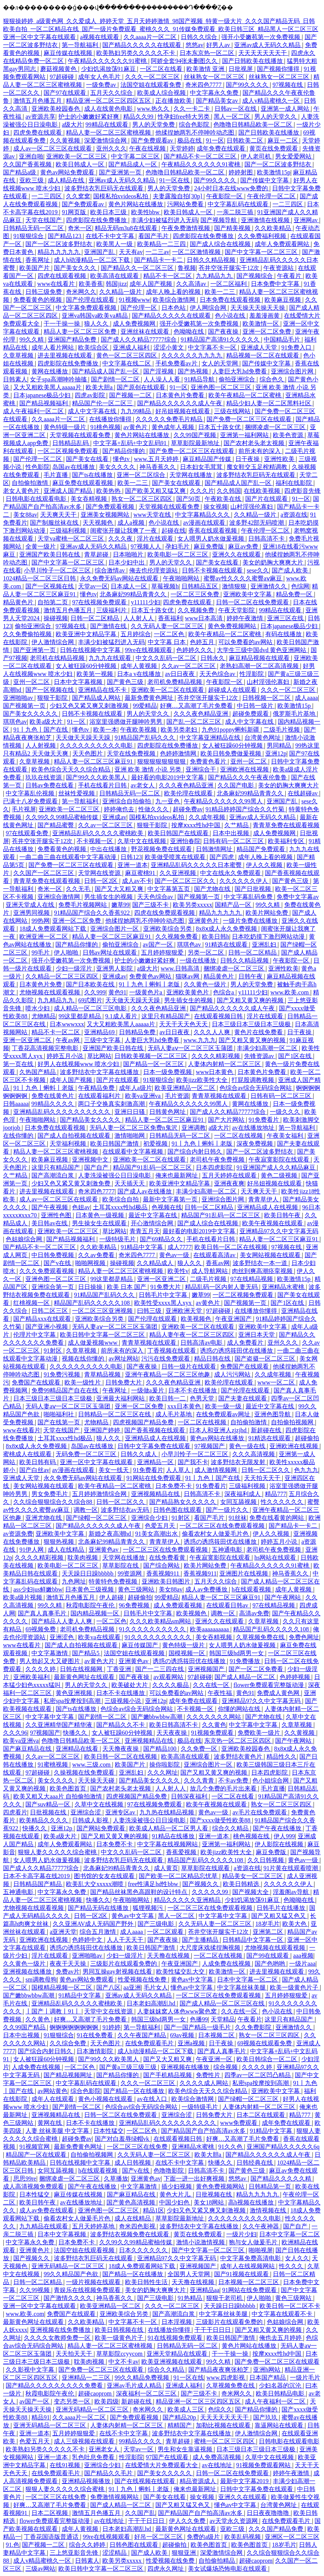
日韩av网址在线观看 (110, 952)
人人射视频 (41, 745)
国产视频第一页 (25, 705)
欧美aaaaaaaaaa (210, 1629)
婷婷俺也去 (120, 809)
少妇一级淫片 (75, 968)
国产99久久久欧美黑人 (97, 777)
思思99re (24, 2178)
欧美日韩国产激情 (115, 1143)
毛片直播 (56, 475)
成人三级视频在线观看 (85, 2441)
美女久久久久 (118, 467)
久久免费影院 (254, 2027)
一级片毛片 (305, 2377)
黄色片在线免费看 (259, 1032)
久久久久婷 (41, 1669)
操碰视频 (56, 618)
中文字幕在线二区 (127, 363)
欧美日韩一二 (168, 1398)
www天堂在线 (152, 514)
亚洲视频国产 (207, 1669)
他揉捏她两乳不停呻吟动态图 (195, 132)
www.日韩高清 (181, 968)
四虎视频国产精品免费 (144, 1422)
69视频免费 (41, 1629)
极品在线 (190, 140)
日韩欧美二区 (246, 140)
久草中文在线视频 (142, 841)
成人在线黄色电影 (109, 108)
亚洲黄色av (104, 1549)
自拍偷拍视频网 (293, 1422)
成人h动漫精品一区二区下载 (92, 260)
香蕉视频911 (163, 1573)
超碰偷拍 (307, 1438)
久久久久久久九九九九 (192, 355)
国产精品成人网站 (97, 698)
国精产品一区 (234, 905)
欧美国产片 (35, 268)
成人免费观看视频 (178, 1605)
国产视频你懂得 (279, 69)
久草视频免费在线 (261, 1637)
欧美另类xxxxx (192, 905)
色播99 (199, 2019)
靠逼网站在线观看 (280, 2425)
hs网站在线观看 (275, 1557)
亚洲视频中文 (91, 1159)
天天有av (131, 252)
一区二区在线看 (162, 69)
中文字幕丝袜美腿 (242, 1987)
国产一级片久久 (228, 1510)
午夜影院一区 (225, 196)
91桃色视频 (105, 427)
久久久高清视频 (254, 1454)
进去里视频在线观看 (66, 355)
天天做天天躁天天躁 (84, 737)
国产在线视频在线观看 (145, 2481)
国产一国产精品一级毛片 (198, 2027)
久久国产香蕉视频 (28, 164)
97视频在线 (288, 85)
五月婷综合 (136, 634)
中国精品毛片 (283, 339)
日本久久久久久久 (144, 2250)
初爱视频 (156, 1143)
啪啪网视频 (91, 1263)
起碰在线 (173, 530)
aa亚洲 (132, 1987)
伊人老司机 (256, 156)
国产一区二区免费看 (257, 1669)
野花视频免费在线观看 (162, 849)
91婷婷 (111, 2027)
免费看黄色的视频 (38, 299)
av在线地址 (217, 2465)
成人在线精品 (67, 1549)
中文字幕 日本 (167, 642)
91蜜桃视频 (53, 1764)
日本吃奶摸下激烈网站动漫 (269, 936)
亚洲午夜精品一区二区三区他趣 (168, 1374)
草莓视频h (164, 586)
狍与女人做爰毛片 (254, 2242)
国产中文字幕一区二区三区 (262, 252)
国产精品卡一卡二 (159, 260)
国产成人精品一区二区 (245, 1677)
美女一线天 (114, 1470)
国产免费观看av (153, 140)
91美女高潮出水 (157, 1533)
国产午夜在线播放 (278, 1828)
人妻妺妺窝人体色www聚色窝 (178, 2011)
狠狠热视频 (59, 1541)
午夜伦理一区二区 (272, 196)
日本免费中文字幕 (276, 284)
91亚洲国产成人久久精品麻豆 (276, 1167)
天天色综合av (218, 674)
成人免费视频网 (135, 323)
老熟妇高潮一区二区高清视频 (260, 666)
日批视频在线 (49, 1812)
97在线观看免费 (28, 833)
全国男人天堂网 (189, 2274)
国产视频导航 (219, 220)
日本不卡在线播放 (193, 1390)
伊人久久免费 (188, 2521)
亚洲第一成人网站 (286, 108)
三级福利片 (112, 610)
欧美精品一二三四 (162, 244)
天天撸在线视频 (169, 1955)
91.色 (12, 2545)
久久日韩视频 (266, 1860)
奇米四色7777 (204, 85)
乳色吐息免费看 (94, 2457)
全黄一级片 (41, 546)
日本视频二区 (217, 2035)
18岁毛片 (267, 1924)
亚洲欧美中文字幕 (248, 594)
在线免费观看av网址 (224, 1414)
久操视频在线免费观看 (85, 1772)
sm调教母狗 (41, 1979)
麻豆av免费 (244, 546)
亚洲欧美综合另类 (168, 928)
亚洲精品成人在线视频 (268, 1207)
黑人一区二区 (233, 116)
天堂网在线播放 (191, 475)
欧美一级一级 (224, 1406)
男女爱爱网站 (294, 156)
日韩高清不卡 (267, 538)
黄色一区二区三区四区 (127, 355)
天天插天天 (130, 1183)
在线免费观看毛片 (150, 2043)
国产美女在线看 (88, 459)
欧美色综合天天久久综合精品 (71, 769)
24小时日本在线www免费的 (231, 188)
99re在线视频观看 (149, 650)
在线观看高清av (215, 1255)
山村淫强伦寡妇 (252, 506)
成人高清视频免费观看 (34, 2186)
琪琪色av (15, 721)
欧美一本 (105, 729)
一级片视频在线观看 (94, 2282)
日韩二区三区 (50, 1311)
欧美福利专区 (287, 841)
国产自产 (97, 1167)
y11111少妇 (146, 602)
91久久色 (231, 2146)
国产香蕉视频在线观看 (155, 1430)
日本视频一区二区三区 (249, 2282)
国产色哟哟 (270, 1963)
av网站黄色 (52, 2091)
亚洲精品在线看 (78, 1748)
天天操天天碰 (97, 1780)
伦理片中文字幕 (35, 1334)
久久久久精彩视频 (216, 1056)
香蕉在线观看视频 (213, 530)
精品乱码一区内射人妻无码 (222, 1287)
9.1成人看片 (122, 1016)
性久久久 (292, 2266)
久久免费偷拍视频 (28, 634)
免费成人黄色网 (279, 1693)
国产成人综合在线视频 (221, 244)
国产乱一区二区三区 (194, 721)
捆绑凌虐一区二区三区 (276, 427)
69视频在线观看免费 (265, 2043)
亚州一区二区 (32, 682)
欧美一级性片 (83, 1382)
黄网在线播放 (50, 371)
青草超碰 (97, 554)
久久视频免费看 (177, 936)
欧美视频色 (197, 1318)
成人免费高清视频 (218, 2457)
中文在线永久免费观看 (231, 873)
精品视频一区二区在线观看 (263, 355)
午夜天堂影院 (237, 610)
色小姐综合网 (271, 1780)
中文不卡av (123, 2361)
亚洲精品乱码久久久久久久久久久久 (62, 1111)
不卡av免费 (234, 1780)
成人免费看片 (246, 1342)
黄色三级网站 (137, 1589)
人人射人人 (139, 618)
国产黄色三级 (126, 682)
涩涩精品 (115, 2552)
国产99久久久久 (248, 85)
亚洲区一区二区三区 (292, 2537)
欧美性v (178, 1271)
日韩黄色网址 (168, 1111)
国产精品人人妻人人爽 (62, 1621)
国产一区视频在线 (50, 586)
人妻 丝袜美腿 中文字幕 (58, 2131)
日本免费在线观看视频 (231, 299)
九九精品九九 (215, 276)
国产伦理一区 (139, 307)
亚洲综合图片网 (293, 371)
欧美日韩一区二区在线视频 (231, 1247)
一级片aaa (302, 1963)
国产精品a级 (20, 172)
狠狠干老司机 (225, 2298)
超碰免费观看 (251, 713)
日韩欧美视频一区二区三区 (151, 1056)
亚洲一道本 (132, 865)
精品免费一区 (295, 594)
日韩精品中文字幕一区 (253, 1939)
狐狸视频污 (148, 1908)
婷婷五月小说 (66, 1056)
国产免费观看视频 (111, 506)
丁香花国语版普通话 (52, 2537)
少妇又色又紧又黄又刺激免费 (71, 1183)
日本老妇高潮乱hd (152, 2003)
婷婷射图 (241, 172)
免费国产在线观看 (245, 1366)
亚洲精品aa (204, 2290)
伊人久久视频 (265, 865)
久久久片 (202, 491)
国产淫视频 (159, 371)
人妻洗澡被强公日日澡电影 (115, 1175)
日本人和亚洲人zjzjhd (218, 1430)
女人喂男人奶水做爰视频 (211, 538)
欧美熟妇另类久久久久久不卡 (136, 53)
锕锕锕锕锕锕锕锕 (75, 2027)
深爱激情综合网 (106, 140)
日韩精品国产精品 (38, 1884)
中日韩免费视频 (53, 1255)
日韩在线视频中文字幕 (91, 650)
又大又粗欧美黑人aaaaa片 (48, 387)
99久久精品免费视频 (142, 2377)
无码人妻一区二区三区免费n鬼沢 (134, 1127)
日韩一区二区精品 (95, 618)
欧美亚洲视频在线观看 (172, 2361)
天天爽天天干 (59, 514)
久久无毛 (79, 889)
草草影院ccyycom (120, 2353)
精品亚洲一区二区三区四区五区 (109, 100)
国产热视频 (194, 371)
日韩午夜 (251, 976)
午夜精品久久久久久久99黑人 (224, 801)
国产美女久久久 (76, 268)
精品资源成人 (199, 2481)
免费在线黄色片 (53, 1096)
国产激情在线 (109, 626)
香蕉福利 (170, 618)
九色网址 (74, 1581)
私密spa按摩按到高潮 (73, 1701)
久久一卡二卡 (192, 108)
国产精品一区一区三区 (154, 1064)
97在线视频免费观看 (100, 602)
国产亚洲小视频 (47, 1326)
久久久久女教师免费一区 (58, 2338)
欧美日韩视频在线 (120, 2330)
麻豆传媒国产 (141, 1645)
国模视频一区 (188, 1653)
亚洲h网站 (267, 2369)
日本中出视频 (231, 833)
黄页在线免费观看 (274, 148)
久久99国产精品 (25, 2027)
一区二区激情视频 (197, 252)
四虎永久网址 (166, 2568)
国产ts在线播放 (93, 475)
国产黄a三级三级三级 (128, 2067)
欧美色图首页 (69, 1788)
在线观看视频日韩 (219, 1016)
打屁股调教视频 (253, 1080)
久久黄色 (214, 1725)
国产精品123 (65, 236)
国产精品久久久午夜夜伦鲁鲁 (248, 777)
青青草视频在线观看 (220, 1096)
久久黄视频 (65, 140)
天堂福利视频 (69, 1143)
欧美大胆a (100, 387)
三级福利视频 (69, 530)
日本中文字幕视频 (79, 682)
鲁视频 (187, 268)
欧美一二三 (220, 291)
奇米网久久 (81, 291)
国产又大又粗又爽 (120, 889)
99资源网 (130, 1573)
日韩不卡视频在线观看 (213, 570)
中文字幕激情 (50, 1653)
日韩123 (131, 857)
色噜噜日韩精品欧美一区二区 (253, 124)
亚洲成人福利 (132, 347)
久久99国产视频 (196, 435)
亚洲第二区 (269, 1931)
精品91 (40, 2417)
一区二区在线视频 (239, 1135)
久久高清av (192, 284)
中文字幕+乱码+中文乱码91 (130, 443)
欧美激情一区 (261, 323)
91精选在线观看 (227, 944)
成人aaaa (306, 698)
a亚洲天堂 (63, 1931)
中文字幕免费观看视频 (87, 307)
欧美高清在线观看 (115, 276)
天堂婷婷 (182, 148)
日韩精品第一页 (271, 2186)
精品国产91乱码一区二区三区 (153, 1167)
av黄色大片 (100, 1661)
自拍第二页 (53, 602)
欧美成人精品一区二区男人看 (169, 1828)
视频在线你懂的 (84, 1358)
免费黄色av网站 (151, 976)
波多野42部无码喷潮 (257, 522)
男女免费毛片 (50, 1494)
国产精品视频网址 (69, 2075)
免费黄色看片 (209, 761)
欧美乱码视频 (243, 2537)
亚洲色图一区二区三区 (222, 387)
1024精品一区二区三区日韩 (40, 578)
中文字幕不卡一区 (213, 347)
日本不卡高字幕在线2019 (37, 1876)
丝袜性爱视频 (77, 793)
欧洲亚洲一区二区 (44, 936)
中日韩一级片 (256, 705)
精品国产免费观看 (261, 849)
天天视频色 (98, 522)
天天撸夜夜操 (121, 1748)
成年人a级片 (135, 1088)
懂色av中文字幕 (192, 1987)
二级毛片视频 (282, 729)
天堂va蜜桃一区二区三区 (71, 538)
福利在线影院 (294, 483)
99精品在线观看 (108, 124)
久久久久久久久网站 (214, 1717)
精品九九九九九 (59, 252)
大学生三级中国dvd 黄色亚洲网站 (262, 650)
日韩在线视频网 (82, 1669)
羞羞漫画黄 (265, 315)
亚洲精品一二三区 (87, 2377)
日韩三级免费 (44, 291)
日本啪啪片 (129, 554)
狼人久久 (97, 323)
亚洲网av (306, 220)
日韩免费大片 (124, 1382)
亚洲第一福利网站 (245, 435)
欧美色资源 (289, 435)
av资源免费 (18, 1533)
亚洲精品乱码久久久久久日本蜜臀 (197, 865)
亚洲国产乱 (100, 252)
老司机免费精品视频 (175, 682)
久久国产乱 (140, 2513)
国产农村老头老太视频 (255, 443)
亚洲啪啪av (18, 698)
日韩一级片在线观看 (189, 1366)
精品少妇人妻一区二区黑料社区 (269, 403)
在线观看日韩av (228, 1605)
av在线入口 (153, 2099)
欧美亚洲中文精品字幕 (87, 634)
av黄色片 (136, 427)
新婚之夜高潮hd (111, 1533)
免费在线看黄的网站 (277, 1518)
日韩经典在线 (255, 2162)
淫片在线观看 (156, 538)
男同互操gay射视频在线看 (118, 1971)
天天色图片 (88, 753)
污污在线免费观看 (166, 1358)
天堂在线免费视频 (132, 753)
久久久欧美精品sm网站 (161, 1621)
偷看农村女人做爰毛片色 (216, 1533)
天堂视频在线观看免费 (81, 435)
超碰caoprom (95, 2393)
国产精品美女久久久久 (91, 1119)
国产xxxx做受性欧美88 (221, 1820)
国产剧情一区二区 (116, 379)
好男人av (219, 45)
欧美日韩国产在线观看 (179, 833)
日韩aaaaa (16, 1104)
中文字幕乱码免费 (249, 897)
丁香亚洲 (120, 1669)
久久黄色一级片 (206, 984)
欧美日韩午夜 (283, 1215)
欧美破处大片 (130, 1685)
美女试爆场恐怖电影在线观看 (228, 2568)
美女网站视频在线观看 (271, 1255)
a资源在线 (293, 514)
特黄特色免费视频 (114, 1581)
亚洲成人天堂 (260, 347)
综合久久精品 (231, 1828)
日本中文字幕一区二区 (248, 1979)
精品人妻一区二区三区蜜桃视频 (109, 132)
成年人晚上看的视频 (174, 291)
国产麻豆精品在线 (28, 1748)
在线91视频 (65, 2465)
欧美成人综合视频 (162, 92)
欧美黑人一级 (115, 244)
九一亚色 (168, 801)
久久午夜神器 (261, 2226)
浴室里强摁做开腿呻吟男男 (126, 721)
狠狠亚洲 (184, 2552)
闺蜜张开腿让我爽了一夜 (124, 530)
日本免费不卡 (174, 1486)
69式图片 (90, 1000)
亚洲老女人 (105, 2449)
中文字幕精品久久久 (203, 514)
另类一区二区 (206, 952)
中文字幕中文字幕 (50, 1717)
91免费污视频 (62, 1374)
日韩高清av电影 (202, 1342)
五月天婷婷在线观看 (230, 1175)
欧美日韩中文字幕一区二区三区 (103, 1334)
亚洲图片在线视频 (244, 1573)
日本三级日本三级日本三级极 (252, 1024)
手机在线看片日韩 (103, 785)
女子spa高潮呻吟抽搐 (59, 379)
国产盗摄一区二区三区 (266, 1358)
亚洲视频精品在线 (156, 1494)
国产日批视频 (253, 889)
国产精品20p (180, 2417)
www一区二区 (276, 1382)
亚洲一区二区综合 (142, 475)
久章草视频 (19, 355)
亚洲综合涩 (86, 1812)
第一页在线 (19, 1064)
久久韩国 (229, 491)
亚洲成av (114, 817)
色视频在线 (167, 1207)
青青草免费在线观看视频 (286, 825)
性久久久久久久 (283, 1502)
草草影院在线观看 (206, 1868)
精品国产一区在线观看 (37, 2154)
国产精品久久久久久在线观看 (142, 45)
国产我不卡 (193, 1462)
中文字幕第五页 (169, 889)
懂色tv (122, 459)
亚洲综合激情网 (59, 897)
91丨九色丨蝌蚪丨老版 (150, 984)
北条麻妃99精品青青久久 (134, 594)
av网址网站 (123, 1358)
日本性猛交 (108, 2131)
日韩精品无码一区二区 (34, 228)
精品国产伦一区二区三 (103, 403)
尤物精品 (43, 1016)
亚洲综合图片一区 (115, 928)
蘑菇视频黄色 (59, 69)
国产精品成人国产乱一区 (106, 371)
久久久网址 (162, 1772)
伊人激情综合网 (53, 642)
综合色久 (272, 379)
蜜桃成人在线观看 (28, 1454)
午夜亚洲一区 (215, 2059)
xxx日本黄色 (184, 1406)
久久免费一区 (200, 1748)
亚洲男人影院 (115, 968)
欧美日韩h (215, 936)
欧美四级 (106, 2401)
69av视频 (183, 2035)
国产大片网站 (227, 1119)
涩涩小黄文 (169, 347)
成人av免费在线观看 (47, 2210)
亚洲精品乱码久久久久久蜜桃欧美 (98, 833)
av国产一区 (158, 944)
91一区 (215, 140)
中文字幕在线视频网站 (168, 1844)
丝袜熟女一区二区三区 (215, 77)
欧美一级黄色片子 (295, 1987)
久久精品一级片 (121, 291)
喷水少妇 (38, 1008)
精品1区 (153, 2210)
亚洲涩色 (62, 1637)
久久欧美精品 (274, 228)
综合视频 (226, 2067)
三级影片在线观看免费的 (124, 1963)
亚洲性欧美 (280, 459)
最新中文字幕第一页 (171, 1199)
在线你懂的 (19, 1135)
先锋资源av (259, 1056)
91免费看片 (264, 1119)
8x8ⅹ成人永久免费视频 (227, 928)
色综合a (224, 992)
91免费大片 (166, 1287)
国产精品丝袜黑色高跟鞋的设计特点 (139, 1892)
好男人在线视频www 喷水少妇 (79, 1064)
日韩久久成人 (139, 1454)
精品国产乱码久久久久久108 (92, 1303)
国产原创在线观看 (142, 387)
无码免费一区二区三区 (87, 1454)
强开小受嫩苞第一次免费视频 (261, 37)
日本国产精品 (268, 2377)
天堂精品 (223, 2019)
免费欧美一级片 (260, 1732)
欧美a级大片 (47, 721)
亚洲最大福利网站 (121, 1398)
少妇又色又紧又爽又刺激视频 (90, 705)
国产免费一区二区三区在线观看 (250, 419)
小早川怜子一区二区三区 (58, 570)
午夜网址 (115, 1390)
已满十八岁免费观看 (31, 801)
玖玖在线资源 (44, 777)
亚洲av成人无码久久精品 (268, 45)
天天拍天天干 (263, 1478)
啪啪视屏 (261, 2250)
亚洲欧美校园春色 (56, 108)
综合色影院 (195, 124)
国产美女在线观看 (177, 483)
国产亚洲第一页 (121, 172)
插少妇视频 (177, 2186)
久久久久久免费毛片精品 (170, 419)
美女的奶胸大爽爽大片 (274, 562)
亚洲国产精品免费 (73, 339)
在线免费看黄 (168, 1557)
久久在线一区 (212, 1685)
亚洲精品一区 (156, 1462)
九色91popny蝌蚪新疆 (231, 729)
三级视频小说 (123, 1701)
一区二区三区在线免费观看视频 (223, 1525)
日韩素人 (15, 379)
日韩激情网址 (215, 849)
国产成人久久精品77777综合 (139, 339)
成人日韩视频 (133, 2162)
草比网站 (99, 1056)
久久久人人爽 (213, 1032)
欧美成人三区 (186, 2409)
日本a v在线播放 (139, 674)
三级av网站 (40, 2568)
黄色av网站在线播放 (218, 1438)
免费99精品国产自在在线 (65, 1390)
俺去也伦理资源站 (154, 570)
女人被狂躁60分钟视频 (87, 666)
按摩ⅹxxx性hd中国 (196, 825)
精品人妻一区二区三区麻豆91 (94, 761)
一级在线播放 (199, 960)
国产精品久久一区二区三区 (138, 268)
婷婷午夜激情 (246, 618)
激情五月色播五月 (38, 100)
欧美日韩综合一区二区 (267, 2059)
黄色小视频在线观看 (106, 2099)
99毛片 (41, 952)
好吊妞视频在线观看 (183, 411)
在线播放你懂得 (111, 419)
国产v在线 (58, 1263)
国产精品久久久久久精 (281, 2178)
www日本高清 (204, 618)
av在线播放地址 (253, 1127)
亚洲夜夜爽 (229, 1183)
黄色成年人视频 (174, 427)
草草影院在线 (121, 1565)
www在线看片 (56, 284)
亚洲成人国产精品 (69, 491)
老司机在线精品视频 (58, 658)
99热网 (40, 920)
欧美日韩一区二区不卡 (290, 2306)
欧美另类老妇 (180, 729)
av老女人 (143, 785)
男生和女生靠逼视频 (186, 2449)
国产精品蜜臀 (56, 825)
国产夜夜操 (224, 331)
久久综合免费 (69, 2043)
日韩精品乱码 (71, 443)
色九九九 (306, 1470)
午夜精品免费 (97, 1088)
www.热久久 (154, 108)
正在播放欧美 (174, 100)
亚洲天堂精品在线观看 (178, 2353)
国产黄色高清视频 (131, 2202)
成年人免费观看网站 (283, 244)
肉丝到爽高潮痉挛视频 (263, 1271)
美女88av (25, 514)
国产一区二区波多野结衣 (278, 164)
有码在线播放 (284, 634)
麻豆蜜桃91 (141, 873)
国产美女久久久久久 (31, 713)
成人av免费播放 (207, 1589)
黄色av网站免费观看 (68, 172)
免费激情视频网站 (115, 2497)
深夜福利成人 (243, 1494)
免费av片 (68, 1971)
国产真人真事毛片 (43, 1613)
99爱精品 (145, 705)
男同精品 (280, 745)
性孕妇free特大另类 (184, 116)
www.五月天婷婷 (157, 459)
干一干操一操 (62, 323)
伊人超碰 (112, 1597)
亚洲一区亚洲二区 (28, 1040)
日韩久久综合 (200, 37)
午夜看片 (290, 276)
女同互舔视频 (239, 1502)
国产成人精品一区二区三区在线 (223, 2003)
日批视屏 (241, 69)
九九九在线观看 (111, 658)
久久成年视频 (208, 817)
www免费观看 (239, 2123)
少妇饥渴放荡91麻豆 (109, 69)
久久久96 (15, 1732)
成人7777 (179, 1247)
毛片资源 (177, 1096)
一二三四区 (47, 196)
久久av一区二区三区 (189, 666)
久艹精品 (237, 825)
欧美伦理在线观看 (189, 793)
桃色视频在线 (252, 1836)
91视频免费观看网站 (264, 2465)
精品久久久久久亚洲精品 (188, 1900)
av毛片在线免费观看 (260, 1812)
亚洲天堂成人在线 (31, 905)
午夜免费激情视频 (186, 228)
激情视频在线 (269, 2210)
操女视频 (215, 506)
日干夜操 (248, 459)
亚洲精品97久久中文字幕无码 (278, 1231)
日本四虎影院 (215, 1167)
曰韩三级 (150, 1311)
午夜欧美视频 (139, 729)
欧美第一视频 (95, 674)
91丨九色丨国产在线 (41, 729)
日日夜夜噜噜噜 (269, 2513)
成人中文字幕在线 (93, 411)
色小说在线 (231, 315)
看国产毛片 (154, 236)
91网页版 (75, 212)
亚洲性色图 (57, 1215)
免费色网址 (304, 1637)
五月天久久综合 (112, 92)
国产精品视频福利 (44, 403)
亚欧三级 (32, 180)
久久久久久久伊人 (244, 881)
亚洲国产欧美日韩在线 (50, 554)
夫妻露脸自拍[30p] (178, 196)
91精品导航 (200, 379)
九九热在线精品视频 (167, 1812)
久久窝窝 (78, 196)
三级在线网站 (233, 411)
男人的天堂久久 (276, 116)
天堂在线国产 (44, 220)
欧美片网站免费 (268, 912)
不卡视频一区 (95, 841)
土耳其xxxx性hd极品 (121, 1207)
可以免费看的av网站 (246, 642)
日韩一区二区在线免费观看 (253, 602)
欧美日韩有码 (38, 1462)
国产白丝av (34, 1470)
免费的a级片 (204, 2537)
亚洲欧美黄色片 (188, 992)
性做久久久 (154, 809)
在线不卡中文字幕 (111, 236)
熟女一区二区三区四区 (142, 498)
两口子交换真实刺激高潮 (112, 1104)
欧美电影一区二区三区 (178, 554)
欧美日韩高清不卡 (174, 1725)
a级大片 (72, 124)
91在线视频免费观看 (176, 2338)
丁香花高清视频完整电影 (46, 1048)
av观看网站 (169, 1677)
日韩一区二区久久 (266, 1470)
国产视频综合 (255, 276)
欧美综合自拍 (121, 1199)
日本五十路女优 (220, 427)
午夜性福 (220, 1693)
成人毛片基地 (174, 1414)
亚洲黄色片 (204, 920)
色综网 (300, 586)
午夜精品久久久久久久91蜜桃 (108, 61)
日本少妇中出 (127, 562)
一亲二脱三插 (236, 212)
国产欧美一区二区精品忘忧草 (179, 1876)
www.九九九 (199, 1040)
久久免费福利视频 (263, 236)
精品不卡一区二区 (168, 276)
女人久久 (297, 2258)
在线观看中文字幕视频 (133, 1151)
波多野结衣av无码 (125, 1510)
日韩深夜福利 (190, 1796)
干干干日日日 (213, 2330)
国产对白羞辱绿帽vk (123, 2138)
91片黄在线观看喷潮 (291, 1868)
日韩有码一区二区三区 (234, 841)
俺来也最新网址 (177, 1175)
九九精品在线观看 (44, 2226)
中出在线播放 (109, 849)
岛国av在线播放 (74, 467)
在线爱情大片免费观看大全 (162, 2465)
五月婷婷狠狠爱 (163, 952)
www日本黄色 (215, 1072)
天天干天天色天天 (184, 1024)
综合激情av (110, 570)
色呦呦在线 (189, 331)
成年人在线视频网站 (248, 2266)
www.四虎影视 (227, 2377)
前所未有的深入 (260, 451)
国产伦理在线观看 (91, 299)
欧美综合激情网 (175, 299)
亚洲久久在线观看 (237, 554)
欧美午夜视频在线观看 (273, 1223)
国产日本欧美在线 (91, 984)
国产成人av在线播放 (145, 1191)
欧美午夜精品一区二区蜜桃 (245, 395)
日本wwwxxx (67, 1024)
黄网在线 (50, 2123)
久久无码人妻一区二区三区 (168, 626)
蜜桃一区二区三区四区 (225, 2441)
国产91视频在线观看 (242, 2274)
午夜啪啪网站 (182, 578)
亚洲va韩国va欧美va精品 (95, 315)
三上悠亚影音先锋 (75, 2552)
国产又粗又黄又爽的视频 (251, 1000)
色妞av (81, 1207)
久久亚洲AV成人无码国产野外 (94, 1924)
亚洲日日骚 (130, 1111)
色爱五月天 (161, 1525)
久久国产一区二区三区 (44, 873)
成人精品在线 (67, 180)
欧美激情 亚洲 (206, 69)
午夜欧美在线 (224, 498)
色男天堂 (203, 1398)
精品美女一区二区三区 (253, 1876)
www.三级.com (92, 1764)
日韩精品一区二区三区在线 (115, 1414)
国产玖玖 (266, 2417)
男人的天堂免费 (154, 124)
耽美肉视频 (83, 1557)
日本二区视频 (50, 2513)
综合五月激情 (98, 1931)
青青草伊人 (264, 1199)
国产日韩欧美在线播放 (253, 61)
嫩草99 (120, 905)
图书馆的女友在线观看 (105, 1876)
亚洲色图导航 (273, 1414)
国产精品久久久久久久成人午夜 (180, 403)
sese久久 (258, 570)
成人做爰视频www (93, 1342)
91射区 (53, 1350)
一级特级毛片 (118, 1239)
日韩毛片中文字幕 (164, 1295)
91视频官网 (35, 2146)
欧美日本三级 (109, 212)
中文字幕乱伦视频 (31, 793)
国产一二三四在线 (160, 1669)
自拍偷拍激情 (31, 483)
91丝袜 (238, 1518)
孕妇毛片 (178, 546)
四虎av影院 (90, 395)
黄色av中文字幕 (133, 1916)
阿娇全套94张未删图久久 (185, 61)
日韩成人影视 (91, 1820)
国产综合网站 (162, 1565)
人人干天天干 (126, 1939)
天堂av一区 (93, 586)
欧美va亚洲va (143, 1096)
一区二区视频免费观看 (69, 451)
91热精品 (190, 2298)
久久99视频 (35, 2290)
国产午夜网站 (283, 1597)
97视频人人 (147, 546)
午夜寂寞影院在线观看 (280, 1159)
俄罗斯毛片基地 (295, 713)
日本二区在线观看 (261, 2115)
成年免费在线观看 (222, 148)
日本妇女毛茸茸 (202, 467)
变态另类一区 (73, 2401)
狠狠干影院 (53, 698)
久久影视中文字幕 (31, 2369)
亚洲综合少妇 (150, 1518)
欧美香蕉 (91, 284)
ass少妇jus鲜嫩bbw (38, 1589)
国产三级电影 (156, 1924)
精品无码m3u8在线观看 (126, 228)
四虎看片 (15, 1812)
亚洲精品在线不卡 (103, 690)
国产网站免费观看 (102, 1828)
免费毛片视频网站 (83, 905)
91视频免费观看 (213, 1732)
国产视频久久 (201, 1884)
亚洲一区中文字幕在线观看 (40, 37)
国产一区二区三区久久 (186, 881)
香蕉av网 (218, 1263)
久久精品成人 (156, 1263)
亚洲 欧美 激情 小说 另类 (148, 769)
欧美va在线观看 (100, 1637)
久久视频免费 (197, 610)
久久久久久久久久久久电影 (97, 745)
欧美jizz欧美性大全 (202, 1080)
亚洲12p (275, 753)
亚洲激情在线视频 (266, 220)
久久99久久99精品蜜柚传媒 (62, 817)
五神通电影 (228, 1549)
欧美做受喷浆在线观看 (176, 857)
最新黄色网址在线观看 (85, 1677)
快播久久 (76, 1732)
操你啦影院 (165, 1764)
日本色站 (174, 307)
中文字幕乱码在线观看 (239, 204)
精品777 (275, 1494)
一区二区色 (170, 634)
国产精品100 (160, 1748)
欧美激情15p (273, 172)
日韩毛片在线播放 (282, 1908)
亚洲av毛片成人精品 (135, 2385)
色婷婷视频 (295, 1677)
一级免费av (101, 85)
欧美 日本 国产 (127, 1287)
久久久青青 (200, 1780)
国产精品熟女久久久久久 (183, 1502)
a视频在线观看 (100, 37)
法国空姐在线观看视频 (135, 1653)
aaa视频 (303, 1955)
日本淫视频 (177, 2322)
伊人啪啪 (67, 952)
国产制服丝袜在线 (55, 522)
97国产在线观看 (168, 2457)
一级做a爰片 (148, 1390)
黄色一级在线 (248, 1446)
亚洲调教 (194, 1127)
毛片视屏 (24, 809)
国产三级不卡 (151, 905)
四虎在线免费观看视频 (165, 912)
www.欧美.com (290, 992)
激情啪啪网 (130, 1135)
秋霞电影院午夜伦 (91, 1605)
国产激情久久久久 (69, 2298)
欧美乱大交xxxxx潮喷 (95, 1884)
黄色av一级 (175, 1255)
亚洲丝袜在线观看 (146, 331)
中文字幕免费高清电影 (251, 2258)
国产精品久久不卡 (121, 1725)
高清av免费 (254, 1613)
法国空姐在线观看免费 (152, 85)
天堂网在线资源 (100, 873)
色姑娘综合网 (25, 1239)
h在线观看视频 (252, 1589)
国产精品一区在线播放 (134, 2091)
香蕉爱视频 (182, 1852)
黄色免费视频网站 (233, 626)
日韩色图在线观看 (178, 1510)
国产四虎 (222, 857)
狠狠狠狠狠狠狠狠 (162, 761)
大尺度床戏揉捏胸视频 (211, 1947)
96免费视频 (135, 1605)
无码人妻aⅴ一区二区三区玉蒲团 (191, 1048)
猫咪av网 (188, 976)
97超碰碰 (62, 77)
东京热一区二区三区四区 (238, 1740)
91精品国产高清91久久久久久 (221, 339)
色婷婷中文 (88, 1939)
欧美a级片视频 (23, 1597)
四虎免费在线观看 (38, 132)
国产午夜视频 (50, 1207)
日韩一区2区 (101, 881)
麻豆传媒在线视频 (69, 53)
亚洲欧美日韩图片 (167, 1581)
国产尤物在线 (213, 889)
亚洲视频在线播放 (28, 1971)
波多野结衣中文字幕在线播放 (100, 1072)
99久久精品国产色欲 (72, 2274)
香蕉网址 (38, 260)
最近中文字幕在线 (153, 1215)
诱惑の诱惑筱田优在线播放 (237, 1350)
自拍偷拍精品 (217, 2560)
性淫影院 (252, 674)
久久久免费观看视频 (47, 1271)
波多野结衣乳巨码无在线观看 (104, 188)
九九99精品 (136, 411)
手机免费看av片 (177, 363)
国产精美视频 (233, 228)
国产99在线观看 (268, 1955)
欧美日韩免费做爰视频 (231, 753)
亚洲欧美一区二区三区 (77, 156)
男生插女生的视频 (109, 897)
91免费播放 (245, 1661)
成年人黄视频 (139, 666)
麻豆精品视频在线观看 (260, 658)
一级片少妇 (241, 2234)
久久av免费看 (97, 1255)
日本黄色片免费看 (181, 395)
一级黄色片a (146, 992)
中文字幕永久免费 (215, 92)
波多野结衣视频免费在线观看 (130, 2234)
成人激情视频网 (216, 1470)
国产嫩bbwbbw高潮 (157, 1717)
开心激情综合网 (153, 1223)
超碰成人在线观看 (233, 690)
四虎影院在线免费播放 (97, 220)
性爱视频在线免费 (143, 1979)
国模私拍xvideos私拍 (121, 196)
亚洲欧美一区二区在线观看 (168, 690)
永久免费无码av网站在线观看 (120, 578)
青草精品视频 (103, 1374)
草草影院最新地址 (196, 443)
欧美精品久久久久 (44, 1820)
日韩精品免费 (138, 1032)
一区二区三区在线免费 (138, 2146)
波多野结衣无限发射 (239, 1462)
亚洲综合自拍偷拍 (127, 801)
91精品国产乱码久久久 (145, 737)
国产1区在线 (295, 1056)
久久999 (94, 992)
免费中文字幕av (298, 897)
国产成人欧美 (291, 570)
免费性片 (209, 2075)
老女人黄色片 (22, 491)
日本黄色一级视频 (100, 1215)
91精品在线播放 (174, 1836)
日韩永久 (213, 658)
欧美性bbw (146, 212)
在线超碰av (303, 793)
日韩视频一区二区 (267, 698)
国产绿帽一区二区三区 (97, 1518)
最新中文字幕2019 (245, 2481)
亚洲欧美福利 (32, 1677)
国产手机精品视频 (168, 2075)
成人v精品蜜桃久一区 (271, 100)
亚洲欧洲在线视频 (245, 769)
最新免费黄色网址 (150, 698)
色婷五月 (203, 642)
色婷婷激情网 (179, 753)
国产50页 (189, 498)
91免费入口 (297, 347)
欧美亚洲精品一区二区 (186, 1088)
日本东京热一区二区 (208, 53)
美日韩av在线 (50, 1223)
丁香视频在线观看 (172, 1350)
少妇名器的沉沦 (281, 2385)
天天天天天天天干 (263, 53)
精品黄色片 (19, 602)
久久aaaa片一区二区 (151, 37)
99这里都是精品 (80, 1016)
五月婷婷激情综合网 (100, 1494)
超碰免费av (188, 809)
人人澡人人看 (163, 379)
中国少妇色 (175, 2202)
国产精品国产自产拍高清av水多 (204, 2131)
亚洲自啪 (31, 156)
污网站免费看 (186, 204)
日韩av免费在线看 (50, 785)
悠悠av (194, 45)
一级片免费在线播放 (251, 920)
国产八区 (108, 1987)
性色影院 (37, 467)
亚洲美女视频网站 (106, 514)
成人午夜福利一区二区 (34, 411)
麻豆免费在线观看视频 (83, 483)
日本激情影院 (95, 2051)
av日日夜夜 (180, 674)
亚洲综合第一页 (53, 1287)
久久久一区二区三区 (153, 77)
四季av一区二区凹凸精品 (258, 2075)
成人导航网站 (210, 1271)
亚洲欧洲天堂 (184, 1311)
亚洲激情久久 (269, 586)
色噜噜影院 (169, 2170)
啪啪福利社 (59, 1414)
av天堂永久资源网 (234, 2521)
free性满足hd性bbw (154, 1884)
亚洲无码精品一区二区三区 (68, 2266)
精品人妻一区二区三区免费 (81, 331)
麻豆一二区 (283, 140)
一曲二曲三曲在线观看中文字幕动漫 (68, 857)
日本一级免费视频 (168, 1072)
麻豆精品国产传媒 (208, 459)
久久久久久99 (211, 1892)
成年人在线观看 (53, 2099)
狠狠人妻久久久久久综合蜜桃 (58, 1852)
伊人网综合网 (209, 307)
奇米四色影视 (138, 2226)
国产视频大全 (251, 1892)
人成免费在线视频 (227, 1963)
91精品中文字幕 (142, 1247)
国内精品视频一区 (95, 1613)
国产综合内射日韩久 (195, 1151)
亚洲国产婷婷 (103, 1430)
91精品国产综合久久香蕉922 (92, 912)
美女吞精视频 (89, 498)
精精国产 (180, 2425)
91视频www (134, 299)
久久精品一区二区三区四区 (62, 976)
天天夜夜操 (172, 1732)
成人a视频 (131, 522)
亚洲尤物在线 (44, 1518)
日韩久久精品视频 (212, 260)
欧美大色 (295, 1924)
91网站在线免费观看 (155, 1478)
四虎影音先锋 (302, 491)
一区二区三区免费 (196, 594)
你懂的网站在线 (240, 1709)
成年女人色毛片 (100, 77)
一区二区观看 (166, 1931)
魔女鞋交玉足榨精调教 (258, 467)
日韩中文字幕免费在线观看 (154, 1446)
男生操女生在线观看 (100, 1223)
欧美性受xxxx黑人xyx (163, 1303)
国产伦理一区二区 (38, 459)
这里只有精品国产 (166, 1016)
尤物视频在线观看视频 (50, 992)
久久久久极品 (171, 1685)
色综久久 (220, 2409)
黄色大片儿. (176, 2194)
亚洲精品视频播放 (87, 2481)
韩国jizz (116, 284)
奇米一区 (80, 228)
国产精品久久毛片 (109, 2473)
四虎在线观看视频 (63, 276)
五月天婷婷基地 (94, 2226)
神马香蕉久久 (158, 467)
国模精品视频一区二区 (62, 1987)
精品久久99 (139, 116)
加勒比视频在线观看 (224, 2425)
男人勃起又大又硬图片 (50, 1661)
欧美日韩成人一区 (81, 164)
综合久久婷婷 (88, 2545)
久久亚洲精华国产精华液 (59, 1725)
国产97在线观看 (66, 92)
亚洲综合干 (202, 769)
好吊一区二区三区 (159, 2537)
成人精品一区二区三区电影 (91, 1008)
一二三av (157, 252)
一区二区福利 (229, 284)
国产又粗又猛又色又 (279, 1916)
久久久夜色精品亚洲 (202, 713)
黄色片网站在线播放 (136, 204)
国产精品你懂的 (124, 451)
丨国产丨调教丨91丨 (53, 2011)
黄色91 (117, 992)
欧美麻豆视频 (283, 299)
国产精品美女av (217, 100)
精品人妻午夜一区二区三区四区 (192, 1334)
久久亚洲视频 (178, 873)
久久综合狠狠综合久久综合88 (53, 1502)
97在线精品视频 (252, 1279)
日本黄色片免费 (41, 984)
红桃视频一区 (32, 1303)
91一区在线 (175, 180)
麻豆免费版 (209, 546)
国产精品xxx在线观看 (42, 1318)
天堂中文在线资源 (109, 2011)
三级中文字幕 (103, 1040)
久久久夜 (121, 538)
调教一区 (86, 1510)
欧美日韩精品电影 (281, 2393)
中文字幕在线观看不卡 (283, 2314)
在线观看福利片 (100, 1096)
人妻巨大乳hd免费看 (240, 371)
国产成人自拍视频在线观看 (75, 1135)
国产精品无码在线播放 (99, 1908)
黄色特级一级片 (66, 427)
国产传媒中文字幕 (265, 180)
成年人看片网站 (53, 347)
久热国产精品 (38, 1072)
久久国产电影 (236, 785)
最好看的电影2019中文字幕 (168, 777)
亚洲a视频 (192, 2043)
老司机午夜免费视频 (218, 1159)
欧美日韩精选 (242, 1884)
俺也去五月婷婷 (281, 2338)
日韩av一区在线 (236, 108)
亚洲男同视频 (32, 912)
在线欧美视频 (263, 491)
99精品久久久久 (53, 1104)
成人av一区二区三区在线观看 (53, 148)
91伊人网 (32, 1549)
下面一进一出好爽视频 (195, 2178)
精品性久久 (281, 1756)
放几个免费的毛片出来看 (224, 1788)
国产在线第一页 (59, 1422)
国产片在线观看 (267, 498)
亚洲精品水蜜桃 (284, 1287)
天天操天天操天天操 (258, 307)
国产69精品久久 (162, 1239)
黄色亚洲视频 (75, 1693)
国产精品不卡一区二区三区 (201, 156)
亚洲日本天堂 (257, 1334)
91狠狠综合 (29, 236)
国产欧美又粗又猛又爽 (156, 491)
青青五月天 (145, 1231)
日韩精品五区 (200, 586)
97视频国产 (210, 1446)
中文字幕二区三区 (136, 156)
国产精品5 (86, 1653)
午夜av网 (68, 1040)
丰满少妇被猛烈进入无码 (164, 220)
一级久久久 (286, 1111)
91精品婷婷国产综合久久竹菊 (245, 809)
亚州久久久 (111, 148)
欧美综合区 (94, 347)
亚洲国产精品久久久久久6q (283, 2146)
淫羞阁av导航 (291, 1892)
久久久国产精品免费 (277, 2529)
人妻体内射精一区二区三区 (225, 1064)
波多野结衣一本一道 (261, 1263)
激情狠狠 (235, 586)
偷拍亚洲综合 (238, 379)
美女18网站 (209, 2202)
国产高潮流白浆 (53, 1175)
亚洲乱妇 (265, 944)
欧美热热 (109, 491)
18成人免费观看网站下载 (53, 928)
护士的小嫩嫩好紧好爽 (89, 116)
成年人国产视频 (152, 284)
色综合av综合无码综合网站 (256, 1088)
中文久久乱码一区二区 (167, 658)
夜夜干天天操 (69, 1963)
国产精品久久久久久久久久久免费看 (55, 2385)
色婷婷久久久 (195, 650)
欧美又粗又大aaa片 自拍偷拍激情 (58, 1796)
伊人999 (284, 1836)
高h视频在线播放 (251, 2202)
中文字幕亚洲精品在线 (211, 737)
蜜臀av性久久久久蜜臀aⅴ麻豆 (243, 578)
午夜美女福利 (286, 1135)
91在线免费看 (95, 2035)
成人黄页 (166, 1868)
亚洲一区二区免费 (268, 331)
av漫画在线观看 (205, 522)
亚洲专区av (121, 1812)
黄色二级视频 (280, 1175)
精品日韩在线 (213, 1358)
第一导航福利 (81, 45)
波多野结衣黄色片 (239, 1756)
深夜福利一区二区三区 (147, 2393)
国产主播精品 (201, 1939)
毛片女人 (156, 1987)
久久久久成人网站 (205, 2083)
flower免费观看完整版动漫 (269, 1685)
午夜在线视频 (148, 148)
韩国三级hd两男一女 (237, 1653)
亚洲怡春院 (185, 841)
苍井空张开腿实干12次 (230, 268)
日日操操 (91, 1287)
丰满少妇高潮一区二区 (268, 1048)
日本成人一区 (130, 586)
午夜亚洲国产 (234, 1318)
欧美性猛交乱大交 (181, 1971)
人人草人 (179, 1470)
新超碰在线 (267, 1430)
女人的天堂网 (220, 363)
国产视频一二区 (131, 395)
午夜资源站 (279, 268)
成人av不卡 (137, 881)
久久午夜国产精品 (142, 2035)
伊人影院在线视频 (280, 1844)
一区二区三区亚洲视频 (103, 1311)
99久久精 (32, 339)
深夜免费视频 (255, 1143)
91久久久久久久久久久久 (153, 1629)
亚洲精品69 (100, 1032)
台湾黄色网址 (263, 737)
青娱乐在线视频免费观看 (88, 2290)
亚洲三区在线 (286, 618)
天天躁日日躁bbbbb (88, 1573)
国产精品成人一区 (133, 164)
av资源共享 (40, 116)
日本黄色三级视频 (90, 1589)
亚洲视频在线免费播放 (61, 2330)
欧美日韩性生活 (147, 2282)
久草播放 (116, 2178)
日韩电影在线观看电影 (37, 498)
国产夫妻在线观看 (243, 1398)
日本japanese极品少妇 (42, 395)
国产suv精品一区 (48, 1804)
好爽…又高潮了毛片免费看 (197, 705)
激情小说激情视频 (201, 2242)
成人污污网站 (233, 1374)
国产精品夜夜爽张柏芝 (219, 2369)
